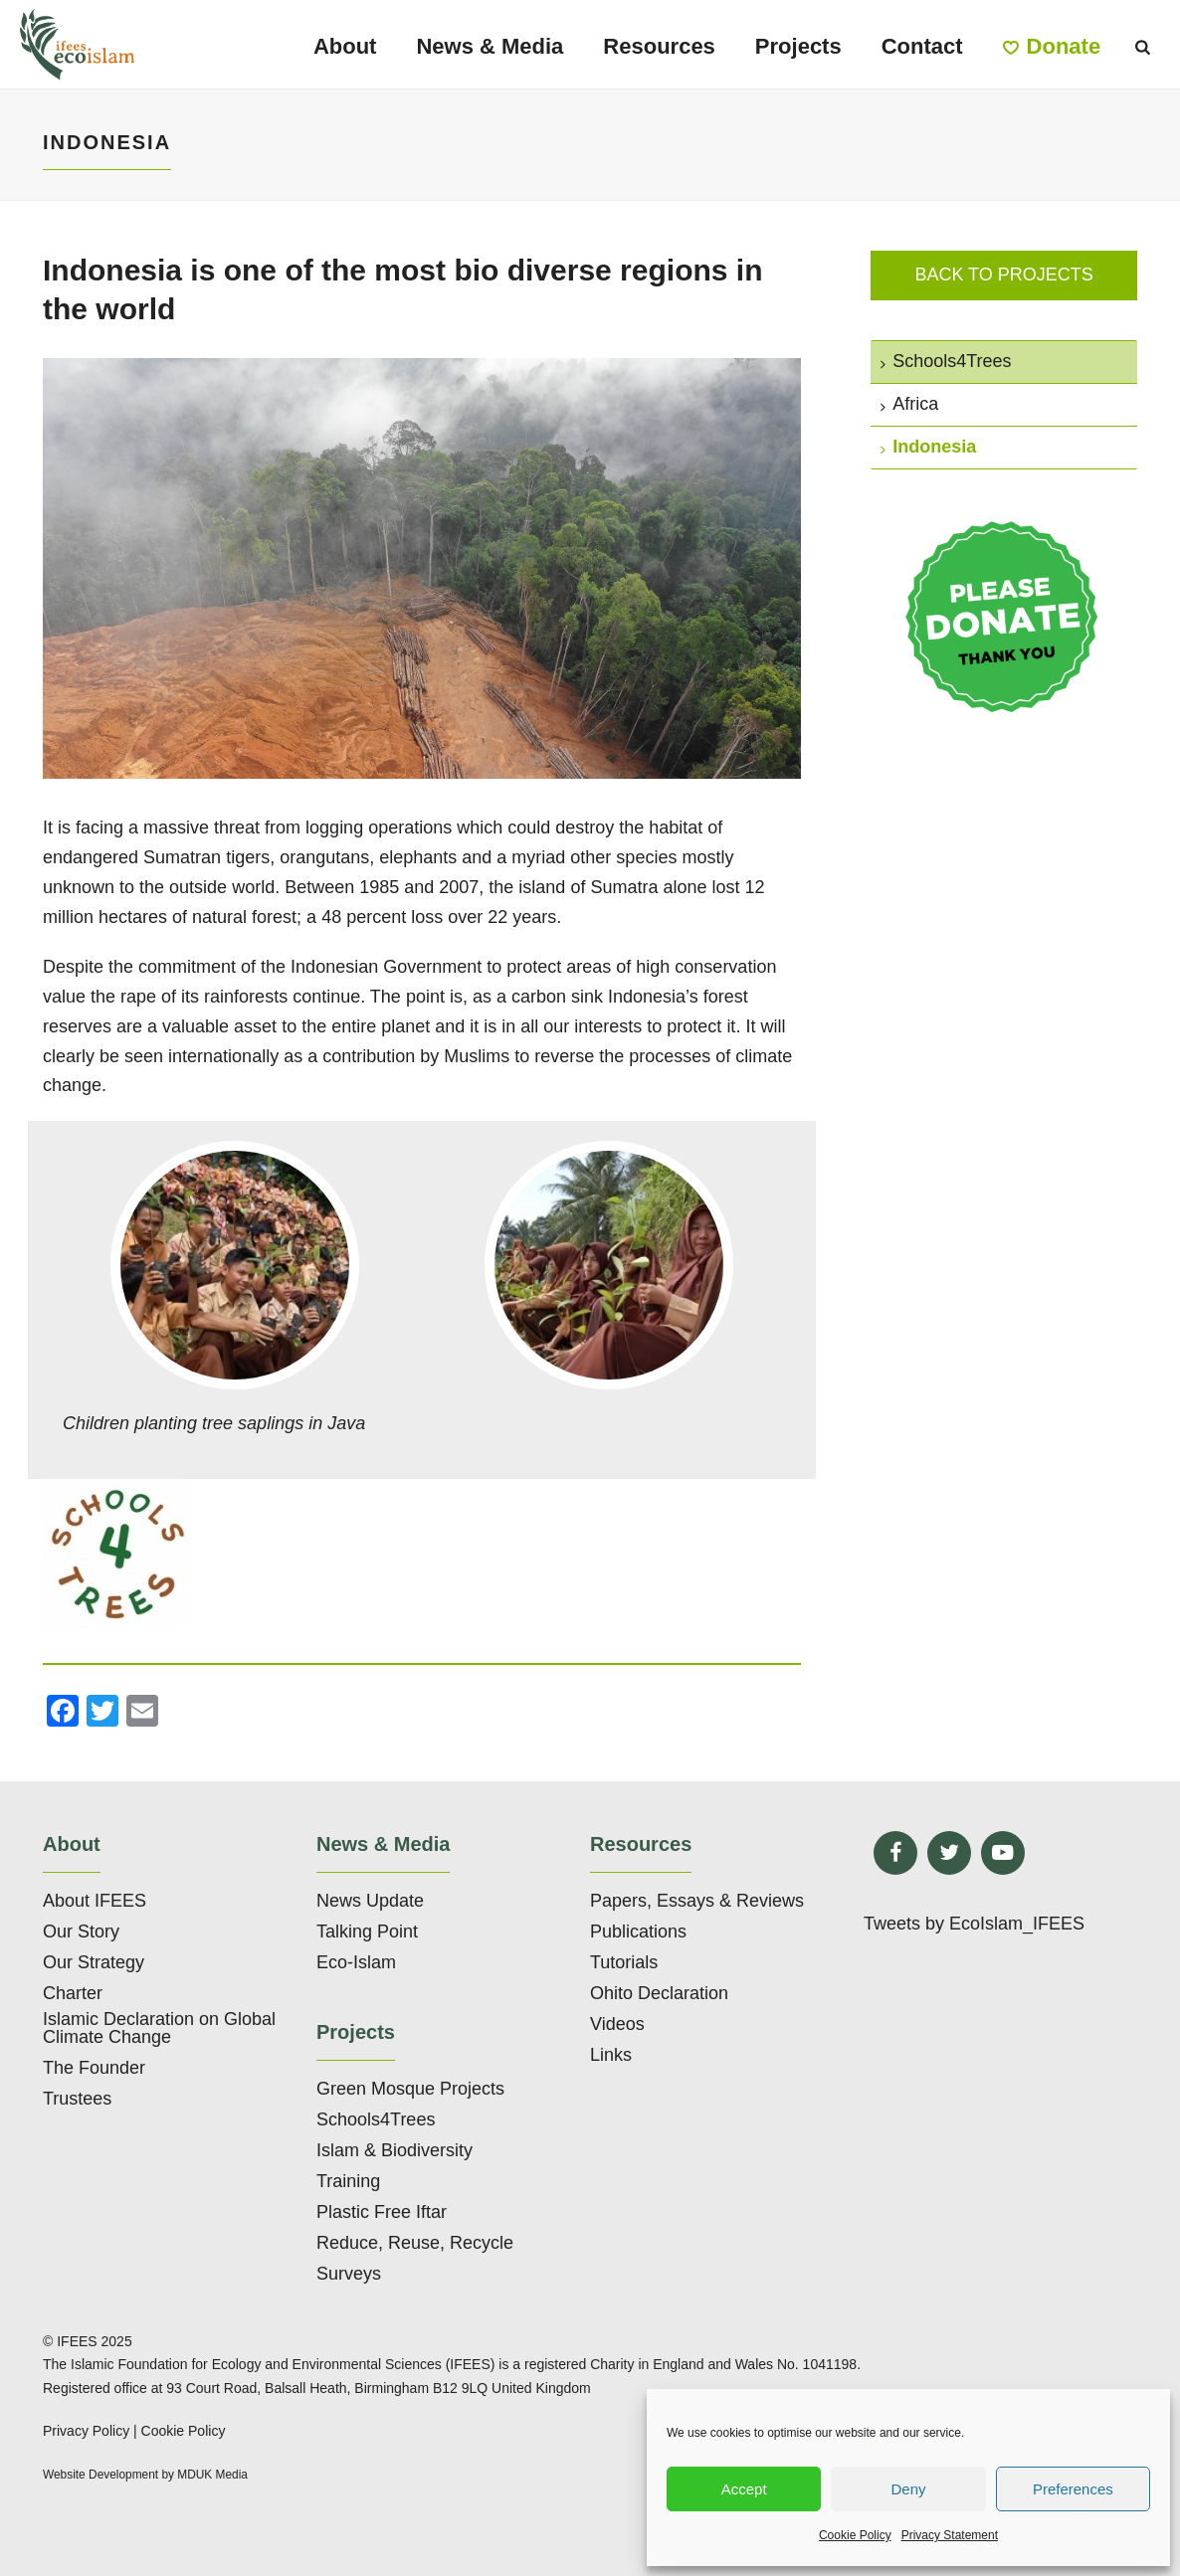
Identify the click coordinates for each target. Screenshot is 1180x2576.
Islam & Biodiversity (394, 2150)
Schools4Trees (946, 361)
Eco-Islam (356, 1962)
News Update (370, 1901)
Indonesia (928, 447)
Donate (1052, 46)
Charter (72, 1993)
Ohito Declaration (659, 1993)
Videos (617, 2024)
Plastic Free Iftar (381, 2212)
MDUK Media (212, 2475)
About (345, 46)
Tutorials (624, 1962)
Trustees (77, 2099)
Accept (744, 2489)
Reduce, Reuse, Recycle (414, 2243)
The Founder (94, 2068)
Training (348, 2181)
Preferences (1073, 2489)
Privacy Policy (86, 2431)
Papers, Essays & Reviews (697, 1901)
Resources (659, 46)
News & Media (489, 46)
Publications (638, 1931)
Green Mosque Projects (410, 2089)
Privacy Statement (949, 2535)
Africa (909, 404)
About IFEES (94, 1901)
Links (611, 2055)
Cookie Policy (855, 2535)
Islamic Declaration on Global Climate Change (159, 2028)
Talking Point (367, 1931)
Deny (907, 2489)
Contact (922, 46)
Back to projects (1003, 274)
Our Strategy (93, 1962)
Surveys (348, 2274)
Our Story (81, 1931)
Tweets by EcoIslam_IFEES (974, 1923)
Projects (798, 46)
